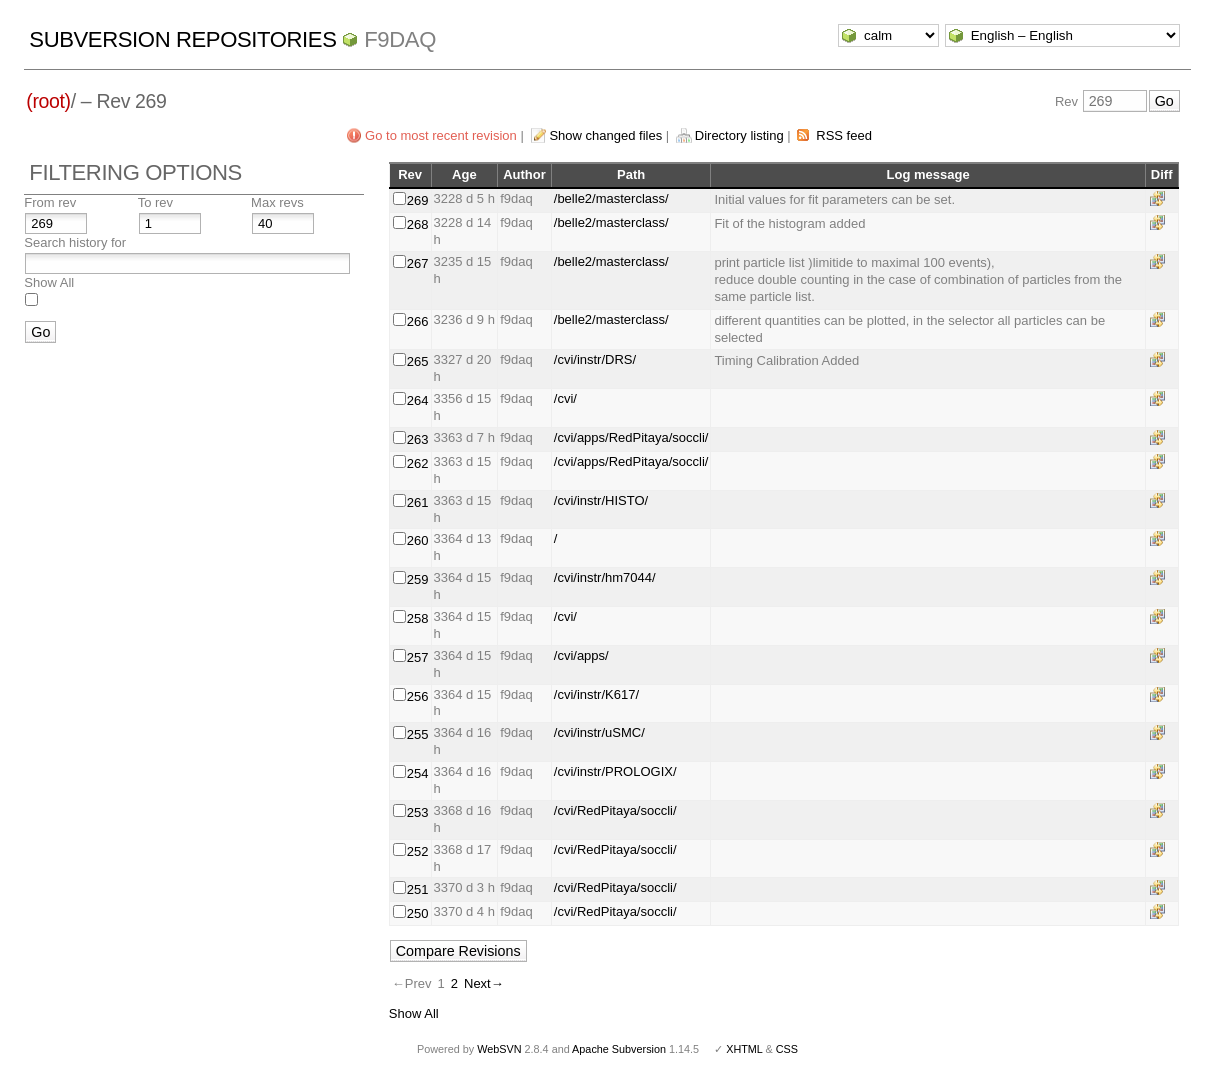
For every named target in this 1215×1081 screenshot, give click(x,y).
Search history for (75, 242)
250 (418, 913)
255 (418, 734)
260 (418, 540)
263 (418, 439)
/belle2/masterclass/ (611, 198)
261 (418, 502)
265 (418, 361)
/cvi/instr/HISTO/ (601, 500)
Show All (49, 282)
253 (418, 812)
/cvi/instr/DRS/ (595, 359)
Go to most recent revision (441, 135)
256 (418, 696)
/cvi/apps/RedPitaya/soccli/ (631, 437)
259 (418, 579)
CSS (787, 1049)
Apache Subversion (619, 1049)
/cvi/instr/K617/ (596, 694)
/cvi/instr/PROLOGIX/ (615, 771)
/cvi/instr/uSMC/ (599, 732)
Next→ (484, 983)
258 (418, 618)
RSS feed (844, 135)
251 (418, 889)
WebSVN (499, 1049)
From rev (50, 202)
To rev (155, 202)
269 (418, 200)
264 (418, 400)
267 (418, 263)
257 (418, 657)
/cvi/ (565, 398)
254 (418, 773)
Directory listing (739, 135)
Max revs (277, 202)
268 (418, 224)
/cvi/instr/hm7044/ (605, 577)
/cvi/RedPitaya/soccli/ (615, 810)
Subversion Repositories (182, 39)
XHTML (744, 1049)
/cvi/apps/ (581, 655)
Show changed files (605, 135)
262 (418, 463)
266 (418, 321)
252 (418, 851)
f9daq (400, 39)
